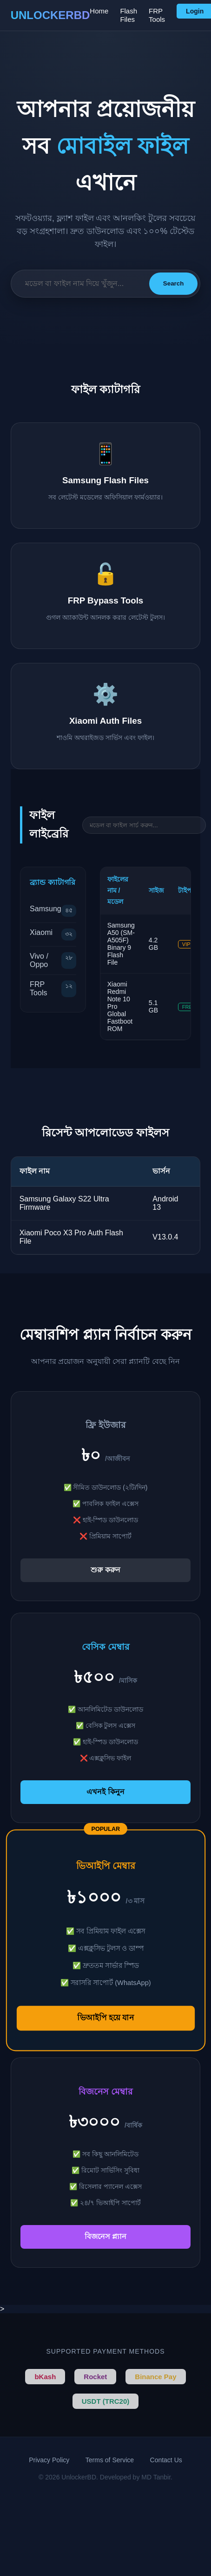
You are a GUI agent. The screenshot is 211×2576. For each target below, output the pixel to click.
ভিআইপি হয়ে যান (105, 2017)
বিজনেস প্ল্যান (105, 2236)
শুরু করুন (105, 1570)
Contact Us (166, 2460)
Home (99, 11)
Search (173, 283)
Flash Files (128, 15)
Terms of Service (110, 2460)
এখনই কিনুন (105, 1792)
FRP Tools (157, 15)
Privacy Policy (49, 2460)
